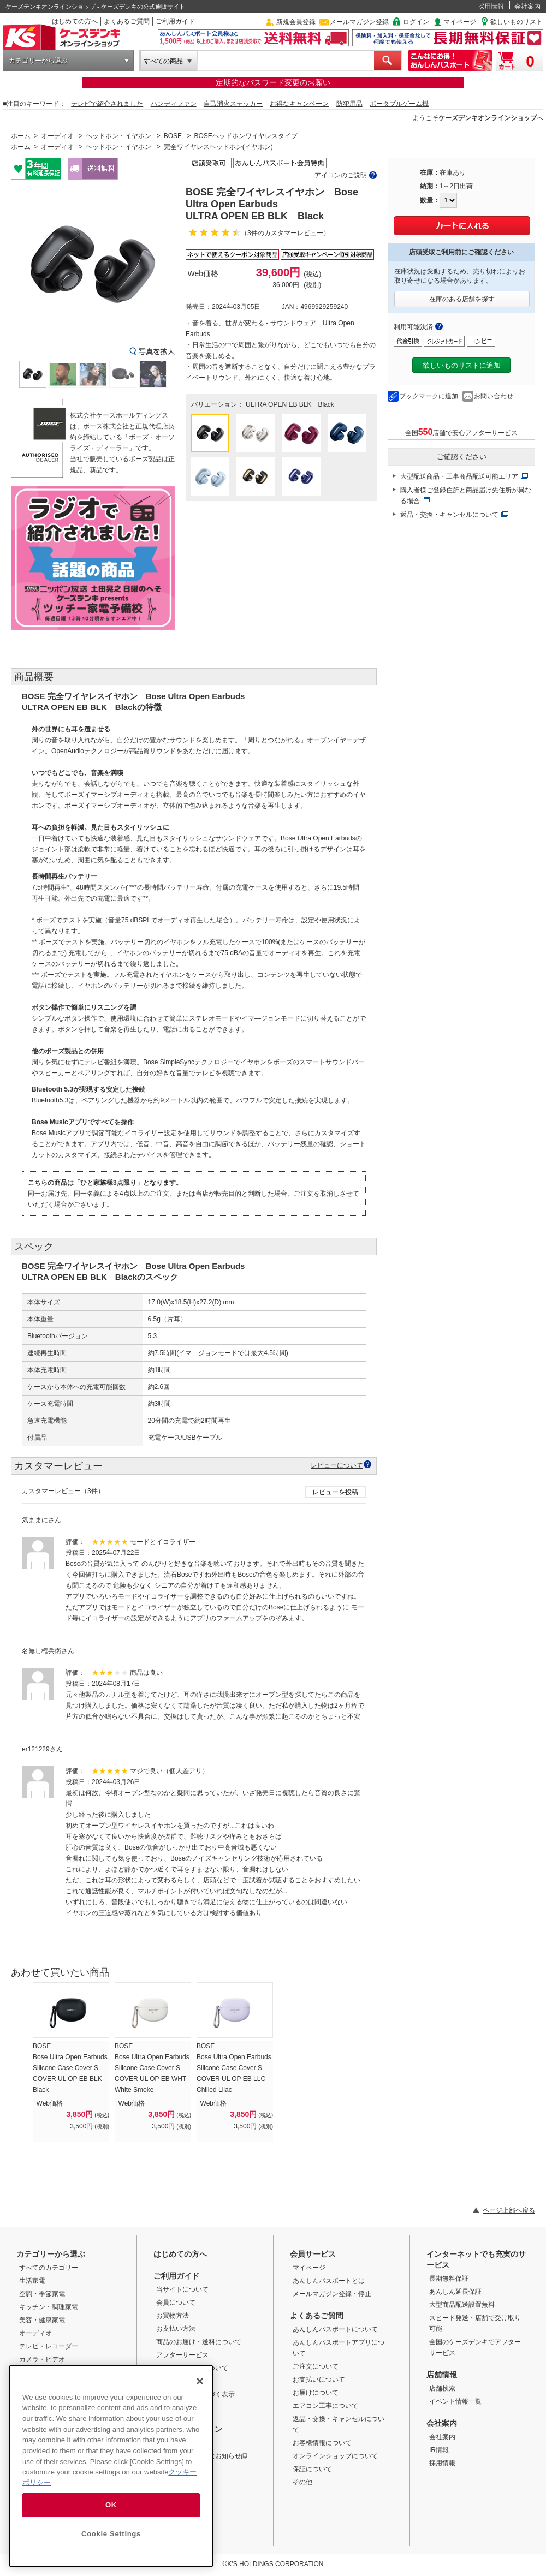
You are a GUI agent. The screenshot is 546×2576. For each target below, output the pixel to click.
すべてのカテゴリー (48, 2267)
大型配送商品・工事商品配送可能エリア (459, 476)
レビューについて (337, 1465)
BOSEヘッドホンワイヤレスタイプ (245, 136)
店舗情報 (441, 2374)
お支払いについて (319, 2379)
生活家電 (32, 2281)
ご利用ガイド (175, 21)
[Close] (200, 2381)
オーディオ (57, 136)
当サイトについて (182, 2289)
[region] (111, 2466)
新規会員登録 (296, 22)
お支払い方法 (175, 2329)
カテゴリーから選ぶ (38, 60)
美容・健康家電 (42, 2320)
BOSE (173, 136)
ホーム (21, 136)
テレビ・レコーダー (48, 2346)
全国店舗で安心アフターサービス (461, 432)
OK (111, 2505)
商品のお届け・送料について (198, 2342)
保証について (312, 2469)
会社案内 (527, 6)
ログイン (416, 22)
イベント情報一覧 (455, 2401)
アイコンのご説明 (340, 175)
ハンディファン (174, 104)
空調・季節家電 (42, 2294)
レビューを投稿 (335, 1492)
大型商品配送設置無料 (462, 2305)
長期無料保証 (448, 2278)
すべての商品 (163, 61)
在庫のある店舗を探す (462, 299)
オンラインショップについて (335, 2456)
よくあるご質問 (127, 21)
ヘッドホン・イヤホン (118, 136)
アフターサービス (182, 2355)
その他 (302, 2482)
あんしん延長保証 (455, 2291)
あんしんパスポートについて (335, 2329)
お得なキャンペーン (299, 104)
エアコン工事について (325, 2406)
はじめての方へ (75, 21)
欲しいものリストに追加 (462, 365)
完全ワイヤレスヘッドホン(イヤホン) (218, 147)
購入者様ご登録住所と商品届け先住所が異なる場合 (465, 495)
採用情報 (491, 6)
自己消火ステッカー (233, 104)
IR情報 (439, 2450)
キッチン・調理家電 (48, 2307)
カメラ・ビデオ (42, 2359)
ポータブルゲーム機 (399, 104)
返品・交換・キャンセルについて (449, 514)
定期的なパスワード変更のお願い (273, 82)
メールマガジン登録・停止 (332, 2294)
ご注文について (316, 2366)
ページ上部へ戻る (509, 2210)
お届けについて (316, 2392)
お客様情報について (322, 2443)
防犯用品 (349, 104)
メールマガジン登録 (359, 22)
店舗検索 (442, 2388)
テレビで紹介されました (107, 104)
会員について (175, 2302)
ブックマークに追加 (428, 396)
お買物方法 (172, 2315)
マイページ (459, 22)
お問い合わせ (493, 396)
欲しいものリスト (516, 22)
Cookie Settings (111, 2534)
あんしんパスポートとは (329, 2281)
